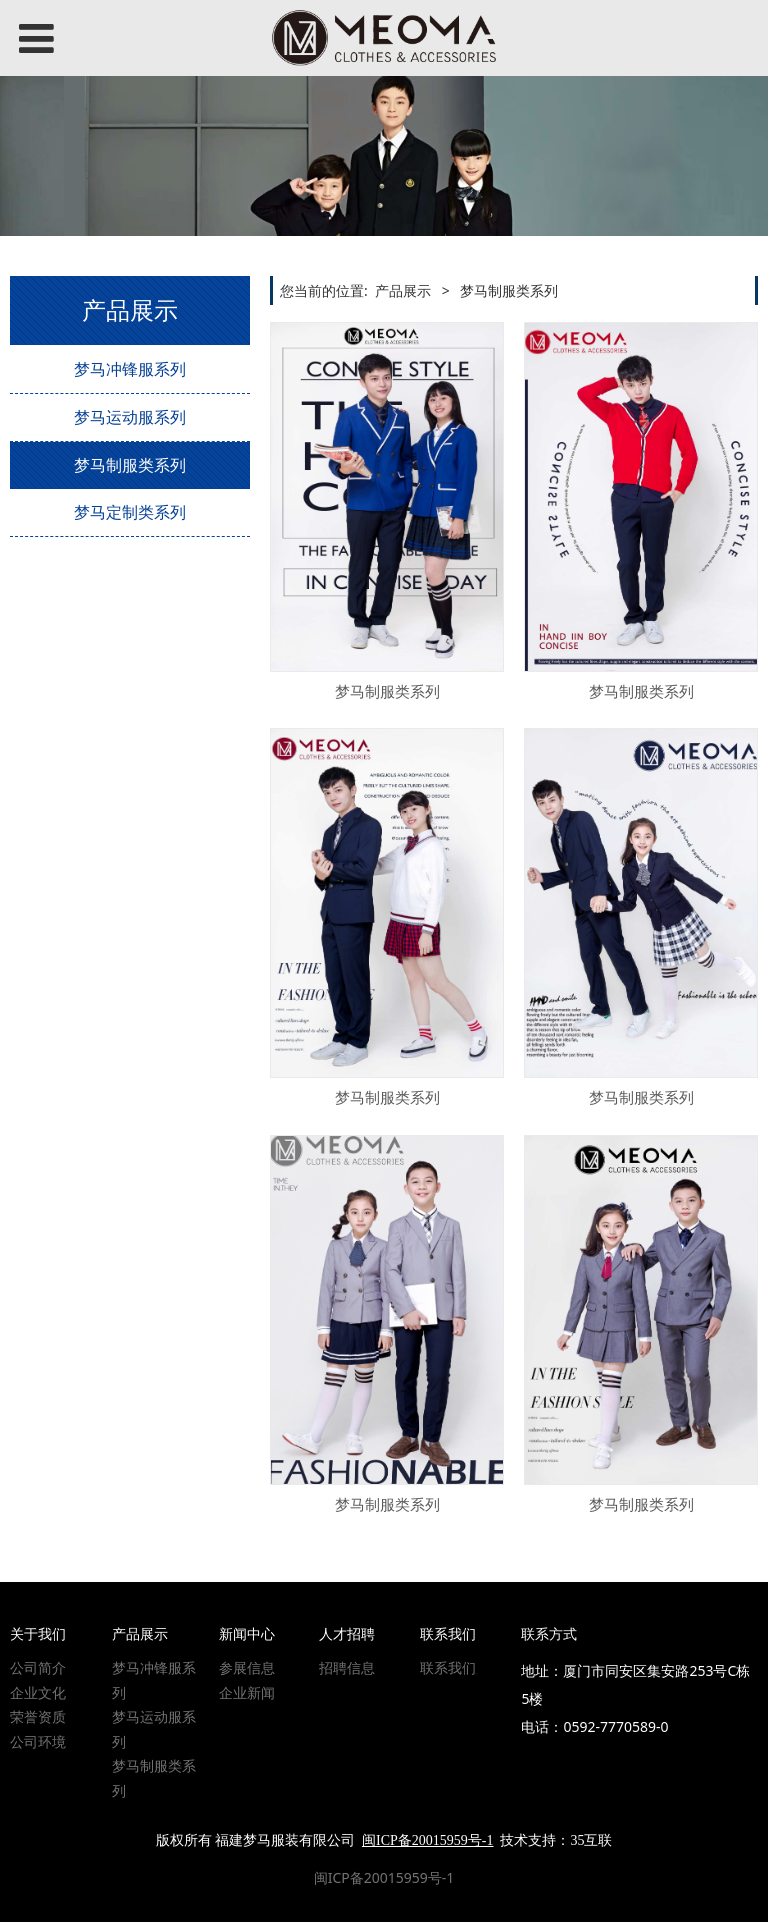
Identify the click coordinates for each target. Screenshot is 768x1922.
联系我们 (448, 1667)
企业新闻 (247, 1692)
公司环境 (38, 1741)
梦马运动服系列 (130, 417)
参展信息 (247, 1667)
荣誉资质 (38, 1716)
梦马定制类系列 (130, 512)
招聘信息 (347, 1667)
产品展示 (403, 290)
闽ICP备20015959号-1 (384, 1877)
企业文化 (38, 1692)
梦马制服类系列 (130, 465)
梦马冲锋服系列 (130, 369)
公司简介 (38, 1667)
